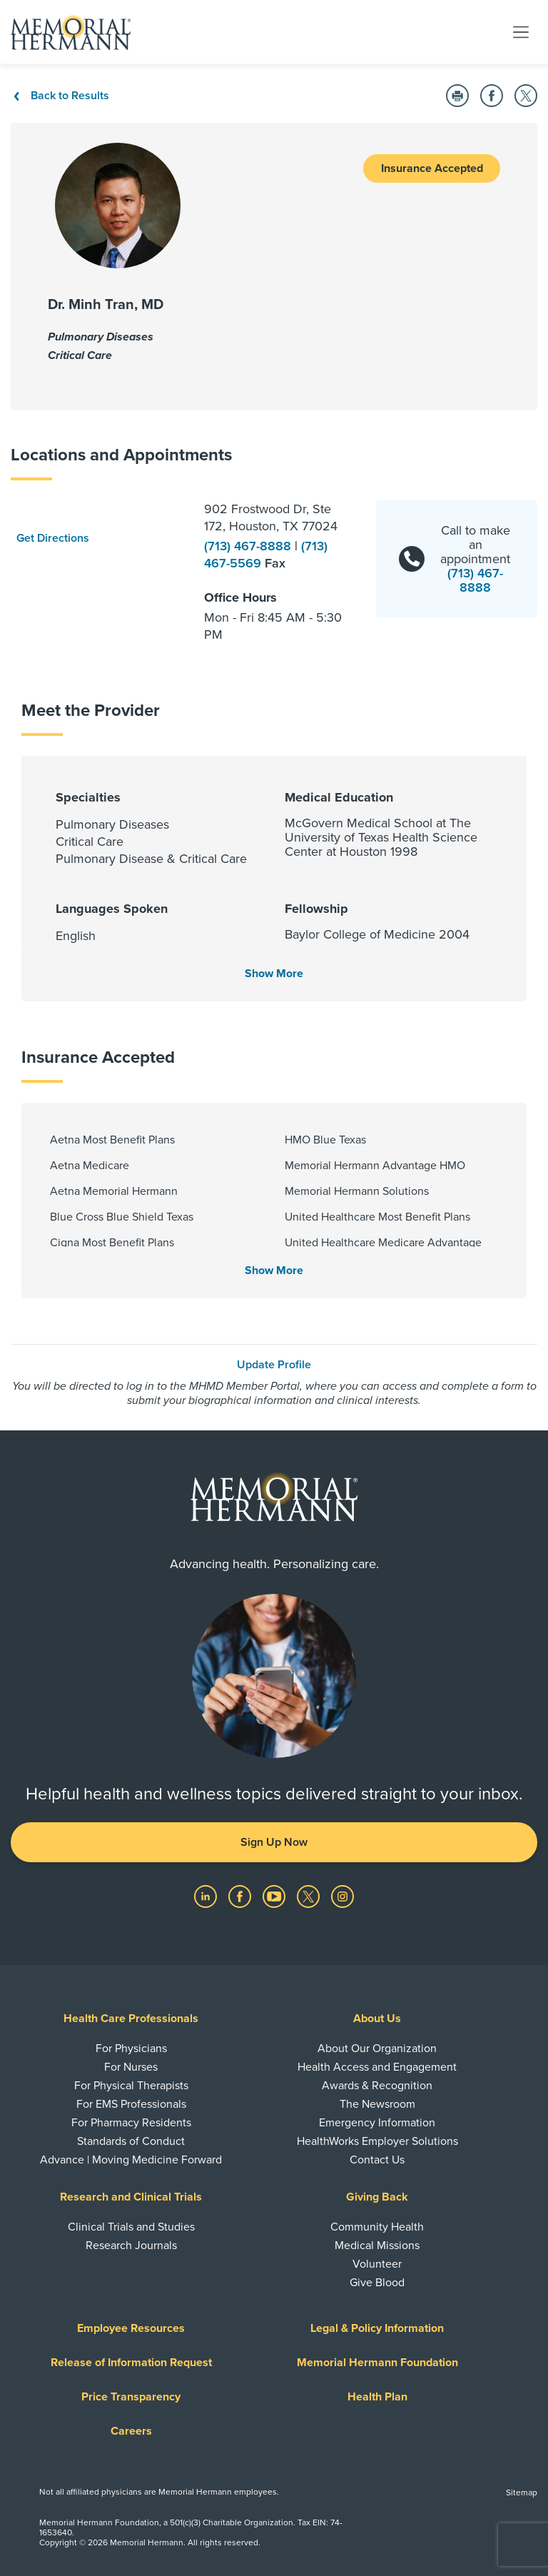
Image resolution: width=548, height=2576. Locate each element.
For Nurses (131, 2067)
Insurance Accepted (432, 168)
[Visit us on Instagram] (342, 1896)
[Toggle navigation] (520, 31)
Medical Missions (377, 2245)
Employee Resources (131, 2328)
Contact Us (377, 2159)
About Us (377, 2018)
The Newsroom (377, 2104)
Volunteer (377, 2264)
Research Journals (131, 2245)
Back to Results (60, 95)
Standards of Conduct (131, 2141)
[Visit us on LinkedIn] (207, 1896)
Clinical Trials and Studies (131, 2227)
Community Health (377, 2227)
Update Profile (274, 1365)
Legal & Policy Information (377, 2328)
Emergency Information (377, 2122)
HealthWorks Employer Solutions (377, 2141)
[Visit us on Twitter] (310, 1896)
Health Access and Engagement (377, 2067)
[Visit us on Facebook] (241, 1896)
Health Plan (377, 2397)
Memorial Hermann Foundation (377, 2362)
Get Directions (52, 538)
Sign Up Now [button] (274, 1842)
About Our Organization (377, 2048)
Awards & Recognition (377, 2085)
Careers (131, 2431)
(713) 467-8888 (249, 546)
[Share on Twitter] (525, 95)
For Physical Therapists (131, 2085)
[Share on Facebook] (491, 95)
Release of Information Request (131, 2362)
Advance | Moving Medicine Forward (131, 2159)
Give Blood (377, 2282)
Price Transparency (131, 2397)
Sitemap (521, 2492)
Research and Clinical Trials (131, 2197)
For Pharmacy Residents (131, 2122)
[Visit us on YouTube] (275, 1896)
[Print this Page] (457, 95)
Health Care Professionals (131, 2018)
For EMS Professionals (131, 2104)
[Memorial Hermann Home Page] (71, 32)
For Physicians (131, 2048)
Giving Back (377, 2197)
